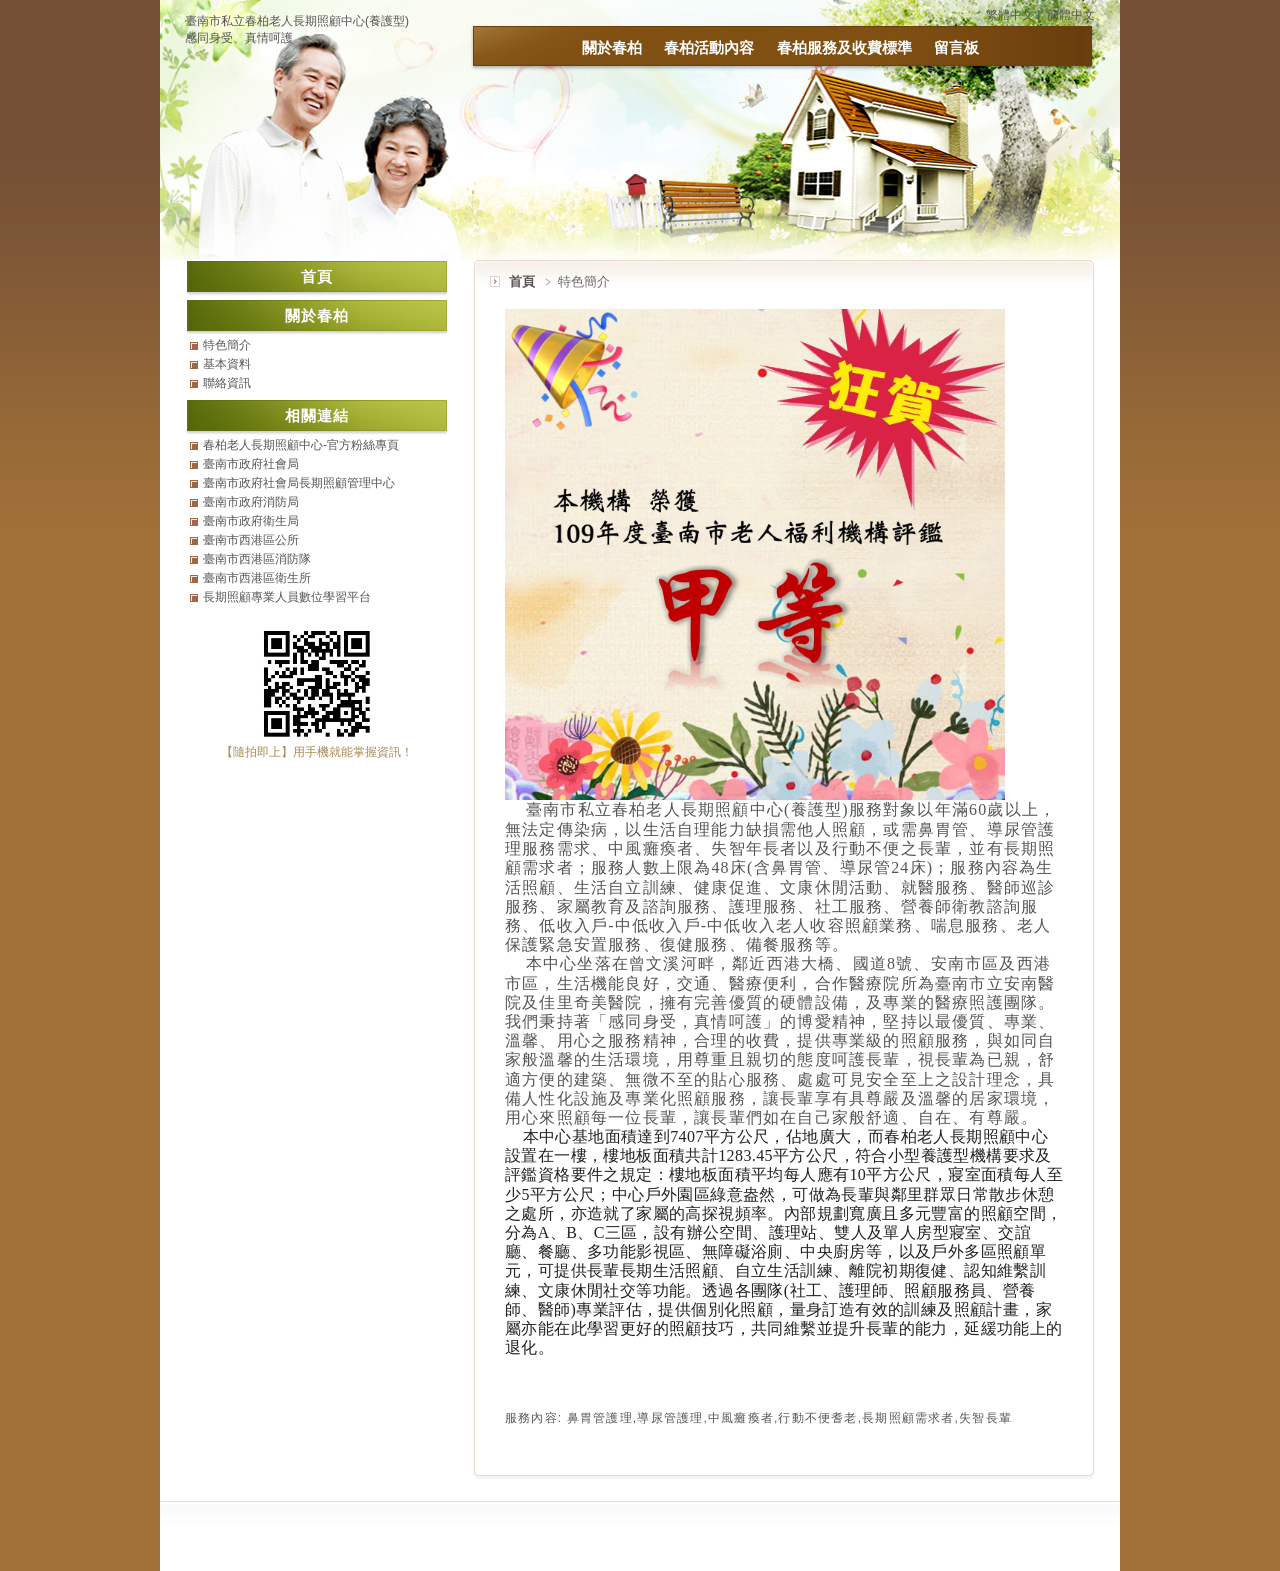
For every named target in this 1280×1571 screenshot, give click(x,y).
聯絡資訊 (227, 383)
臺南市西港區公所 (251, 540)
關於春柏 (612, 47)
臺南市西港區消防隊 (257, 559)
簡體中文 (1071, 15)
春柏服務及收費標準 (844, 47)
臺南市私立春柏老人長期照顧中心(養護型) (297, 21)
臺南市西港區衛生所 (257, 578)
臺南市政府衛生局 (251, 521)
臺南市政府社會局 (251, 464)
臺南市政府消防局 (251, 502)
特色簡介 (227, 345)
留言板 (956, 47)
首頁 (522, 281)
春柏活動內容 (709, 47)
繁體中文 (1010, 15)
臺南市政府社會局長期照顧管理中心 (299, 483)
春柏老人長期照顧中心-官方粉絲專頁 (301, 445)
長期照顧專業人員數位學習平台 (287, 597)
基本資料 (227, 364)
